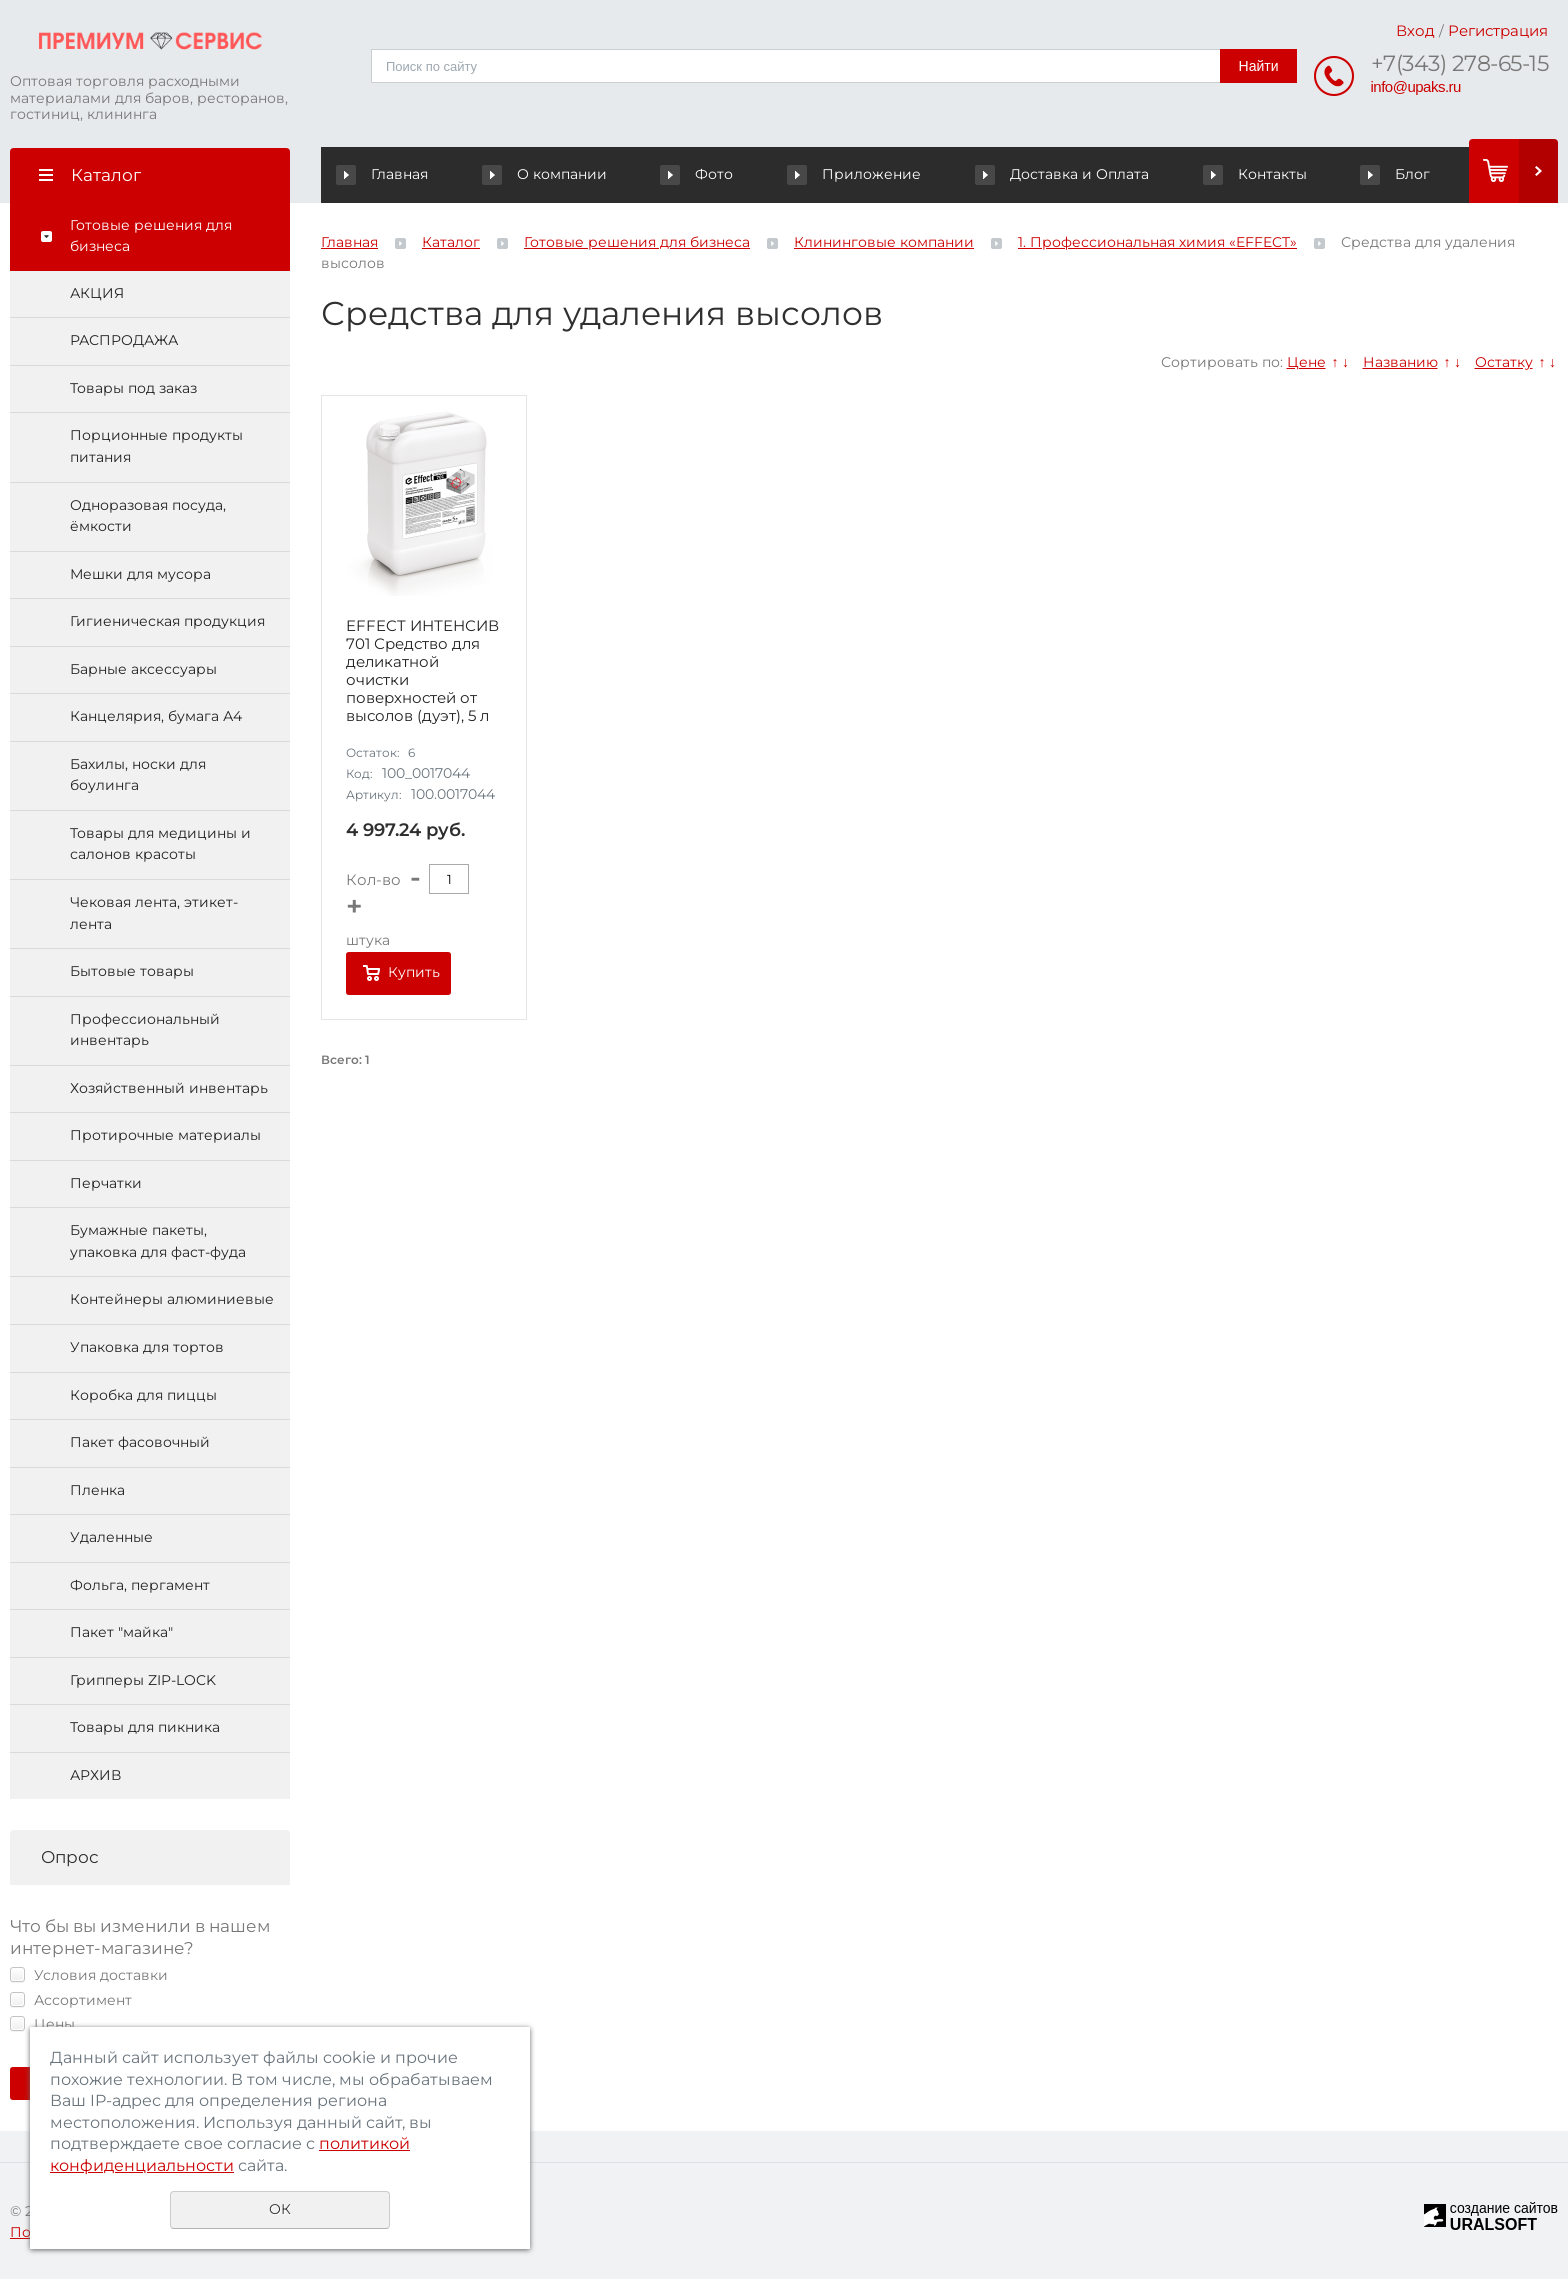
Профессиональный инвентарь (145, 1030)
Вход (1415, 30)
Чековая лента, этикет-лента (154, 913)
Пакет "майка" (121, 1632)
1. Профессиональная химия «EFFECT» (1157, 242)
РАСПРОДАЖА (124, 340)
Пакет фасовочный (140, 1442)
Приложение (856, 174)
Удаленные (111, 1537)
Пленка (97, 1490)
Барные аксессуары (143, 669)
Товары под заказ (133, 388)
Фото (700, 174)
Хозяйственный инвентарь (169, 1088)
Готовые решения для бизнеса (151, 236)
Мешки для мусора (140, 574)
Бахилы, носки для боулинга (138, 775)
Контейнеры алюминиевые (172, 1299)
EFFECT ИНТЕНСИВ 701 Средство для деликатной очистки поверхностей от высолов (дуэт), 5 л (422, 671)
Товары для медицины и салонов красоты (160, 844)
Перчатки (106, 1183)
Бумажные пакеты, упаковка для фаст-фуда (158, 1241)
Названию (1400, 362)
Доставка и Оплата (1063, 174)
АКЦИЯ (97, 293)
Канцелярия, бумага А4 (156, 716)
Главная (386, 174)
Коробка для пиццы (143, 1395)
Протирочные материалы (165, 1135)
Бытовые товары (132, 971)
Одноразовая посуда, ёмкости (148, 516)
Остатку (1504, 362)
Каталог (451, 242)
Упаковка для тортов (147, 1347)
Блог (1395, 174)
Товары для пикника (145, 1727)
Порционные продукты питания (156, 446)
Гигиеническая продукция (167, 621)
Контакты (1255, 174)
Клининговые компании (884, 242)
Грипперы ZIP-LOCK (143, 1680)
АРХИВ (95, 1775)
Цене (1306, 362)
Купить (414, 972)
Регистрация (1498, 30)
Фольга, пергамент (140, 1585)
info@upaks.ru (1416, 86)
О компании (548, 174)
